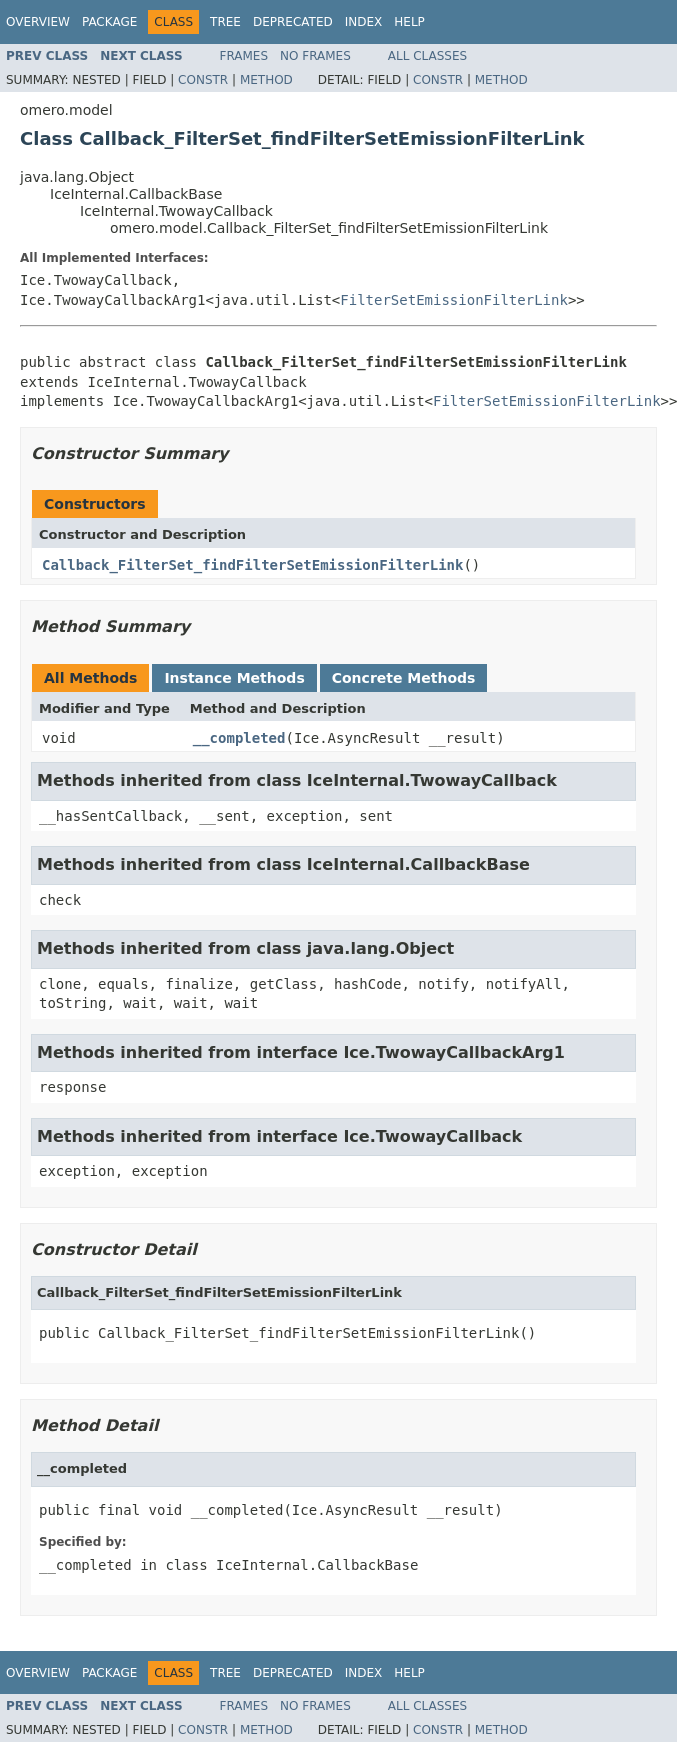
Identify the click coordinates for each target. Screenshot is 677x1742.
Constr (203, 80)
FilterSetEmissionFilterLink (454, 300)
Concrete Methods (404, 678)
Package (109, 22)
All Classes (427, 56)
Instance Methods (234, 678)
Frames (244, 56)
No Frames (315, 56)
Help (409, 22)
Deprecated (293, 22)
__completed (239, 738)
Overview (38, 22)
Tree (225, 22)
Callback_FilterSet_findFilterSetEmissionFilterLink (252, 565)
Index (364, 22)
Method (266, 80)
